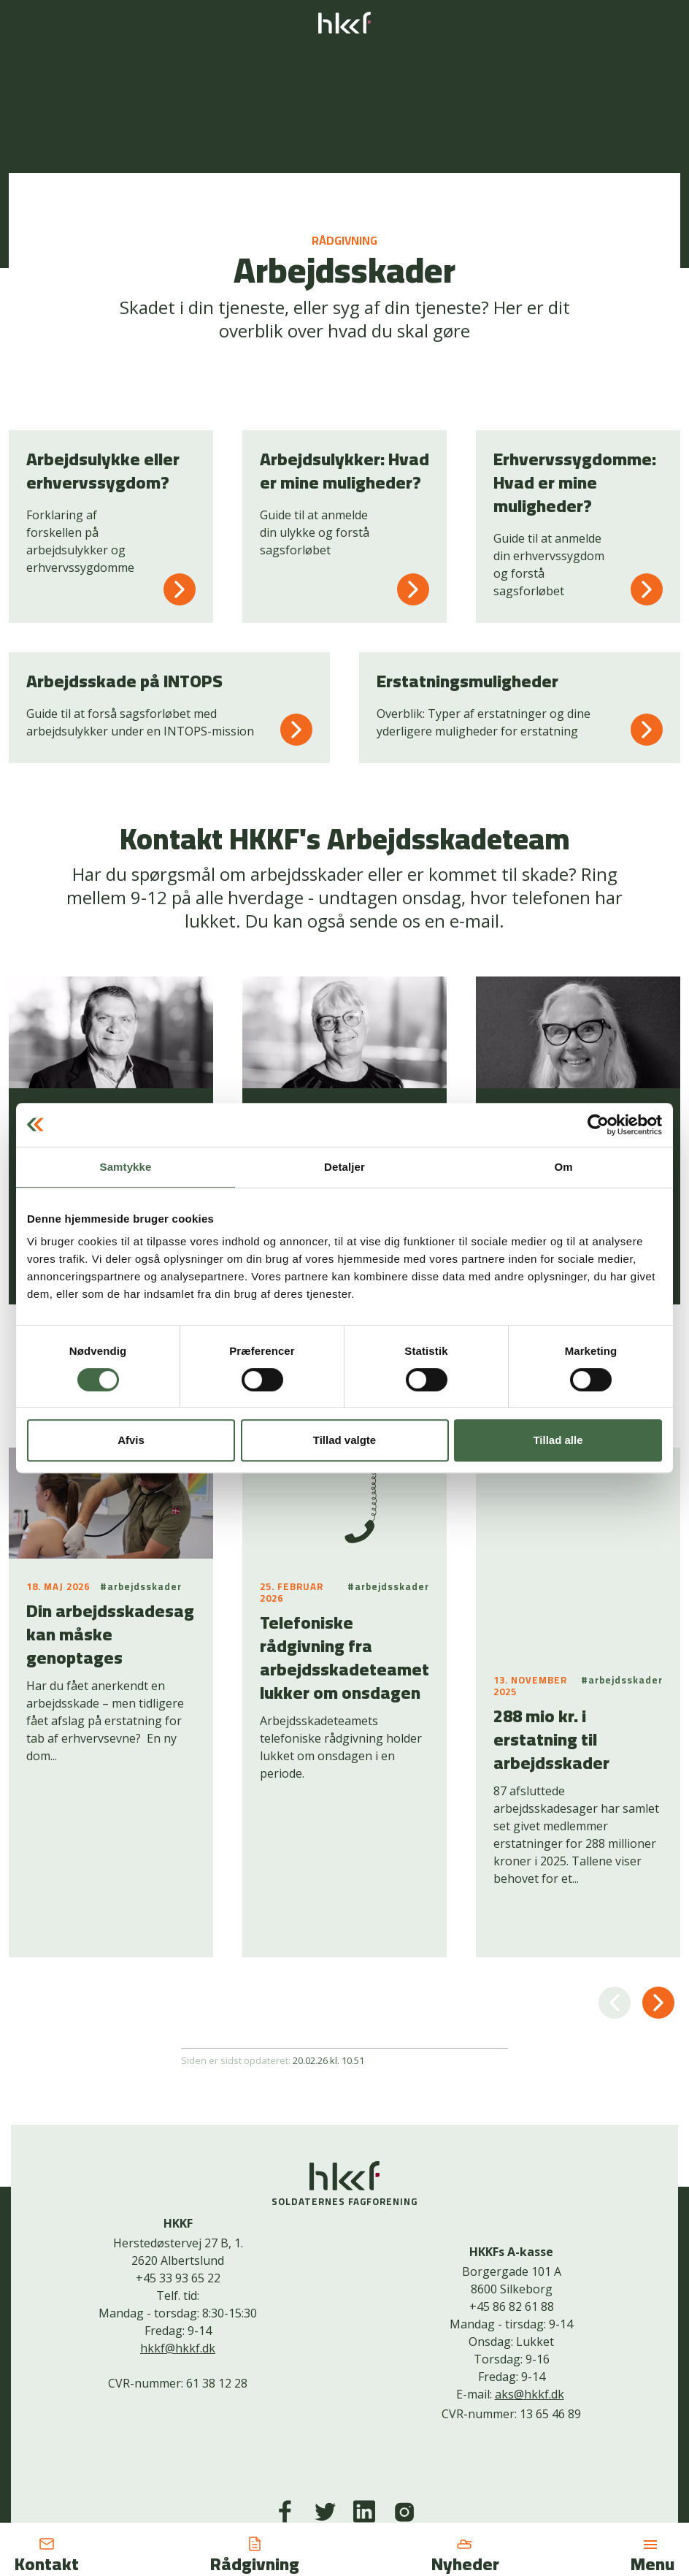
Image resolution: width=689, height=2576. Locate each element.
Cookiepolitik (334, 2465)
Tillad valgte (344, 1440)
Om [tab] (563, 1167)
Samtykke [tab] (126, 1167)
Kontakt (270, 2465)
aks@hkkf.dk (529, 2255)
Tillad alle (557, 1440)
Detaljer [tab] (344, 1167)
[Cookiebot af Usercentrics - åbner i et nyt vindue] (598, 1125)
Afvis (131, 1440)
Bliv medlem (408, 2465)
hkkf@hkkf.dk (177, 2209)
